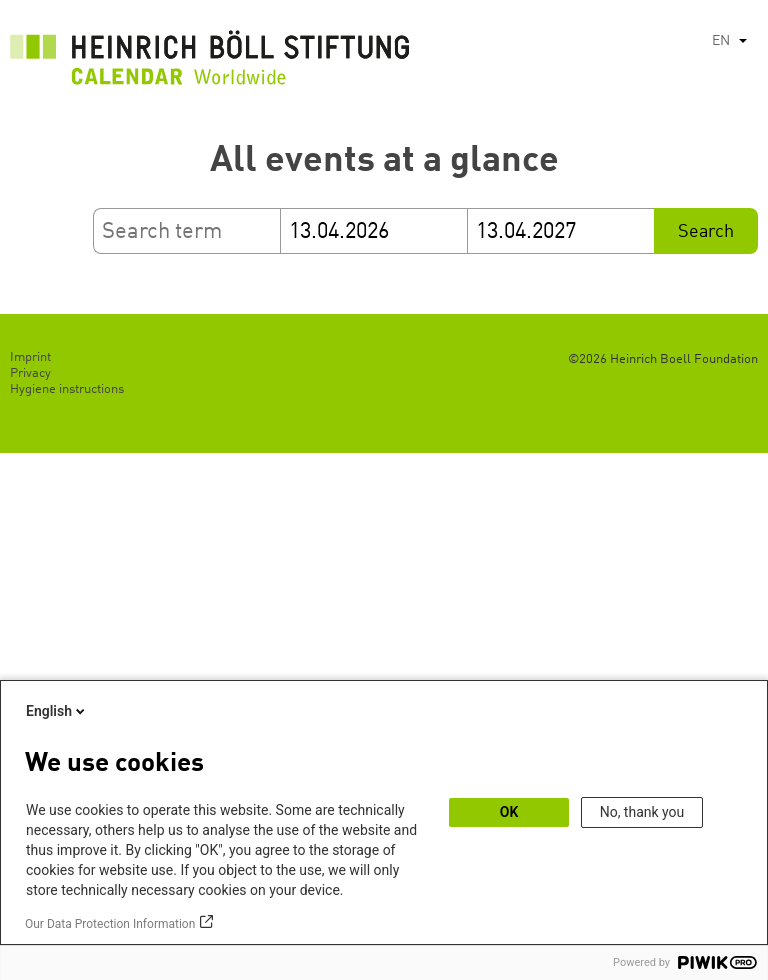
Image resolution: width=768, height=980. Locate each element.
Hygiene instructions (67, 389)
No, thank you (642, 812)
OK (509, 812)
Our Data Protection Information (110, 924)
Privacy (30, 373)
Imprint (30, 357)
